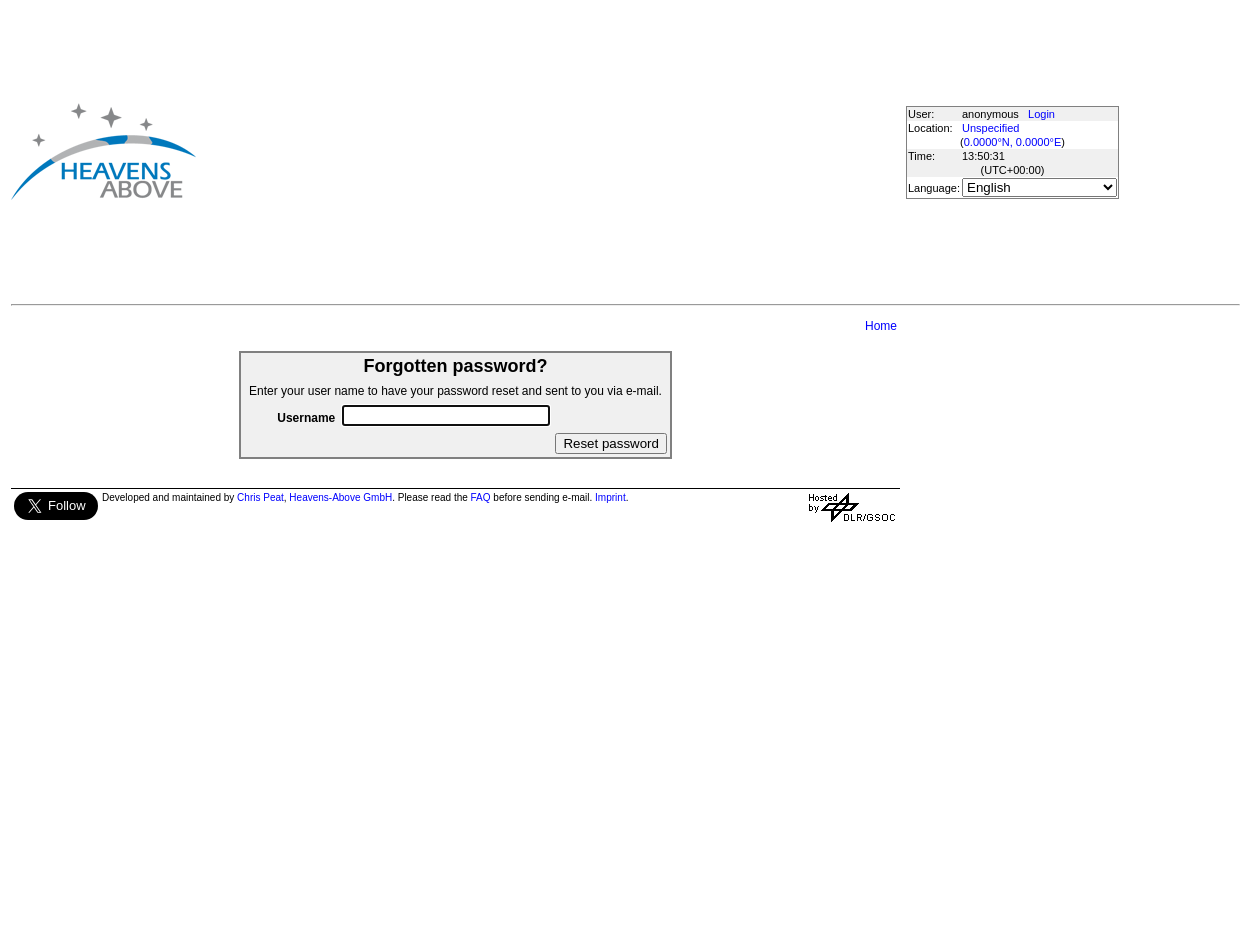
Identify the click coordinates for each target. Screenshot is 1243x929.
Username (306, 418)
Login (1041, 114)
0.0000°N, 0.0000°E (1012, 142)
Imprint (610, 497)
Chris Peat (260, 497)
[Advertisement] (530, 151)
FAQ (481, 497)
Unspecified (990, 128)
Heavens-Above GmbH (340, 497)
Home (881, 326)
